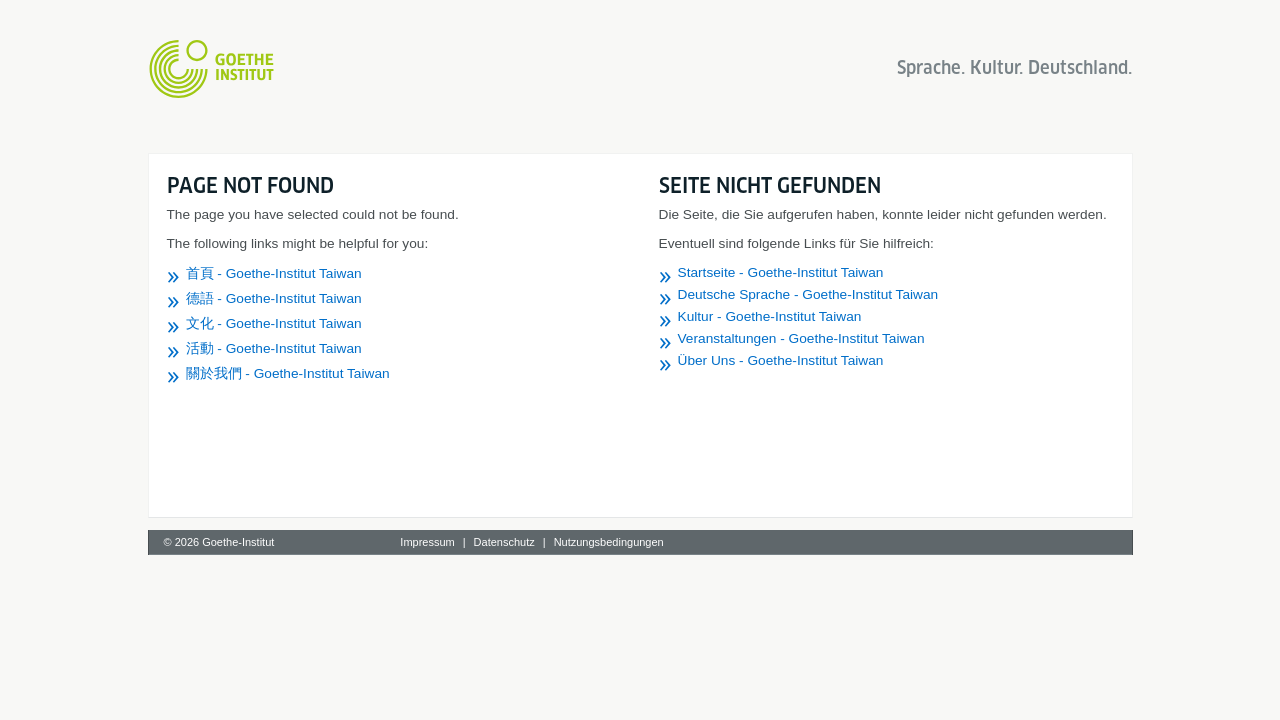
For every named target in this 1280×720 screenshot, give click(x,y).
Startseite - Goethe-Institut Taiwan (781, 272)
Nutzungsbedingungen (609, 542)
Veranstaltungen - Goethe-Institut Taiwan (801, 338)
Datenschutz (504, 542)
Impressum (427, 542)
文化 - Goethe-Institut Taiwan (274, 323)
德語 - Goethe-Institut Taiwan (274, 298)
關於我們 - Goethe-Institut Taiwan (288, 373)
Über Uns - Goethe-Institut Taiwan (781, 360)
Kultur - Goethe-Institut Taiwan (770, 316)
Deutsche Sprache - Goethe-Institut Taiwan (808, 294)
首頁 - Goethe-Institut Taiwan (274, 273)
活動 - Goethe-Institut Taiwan (274, 348)
